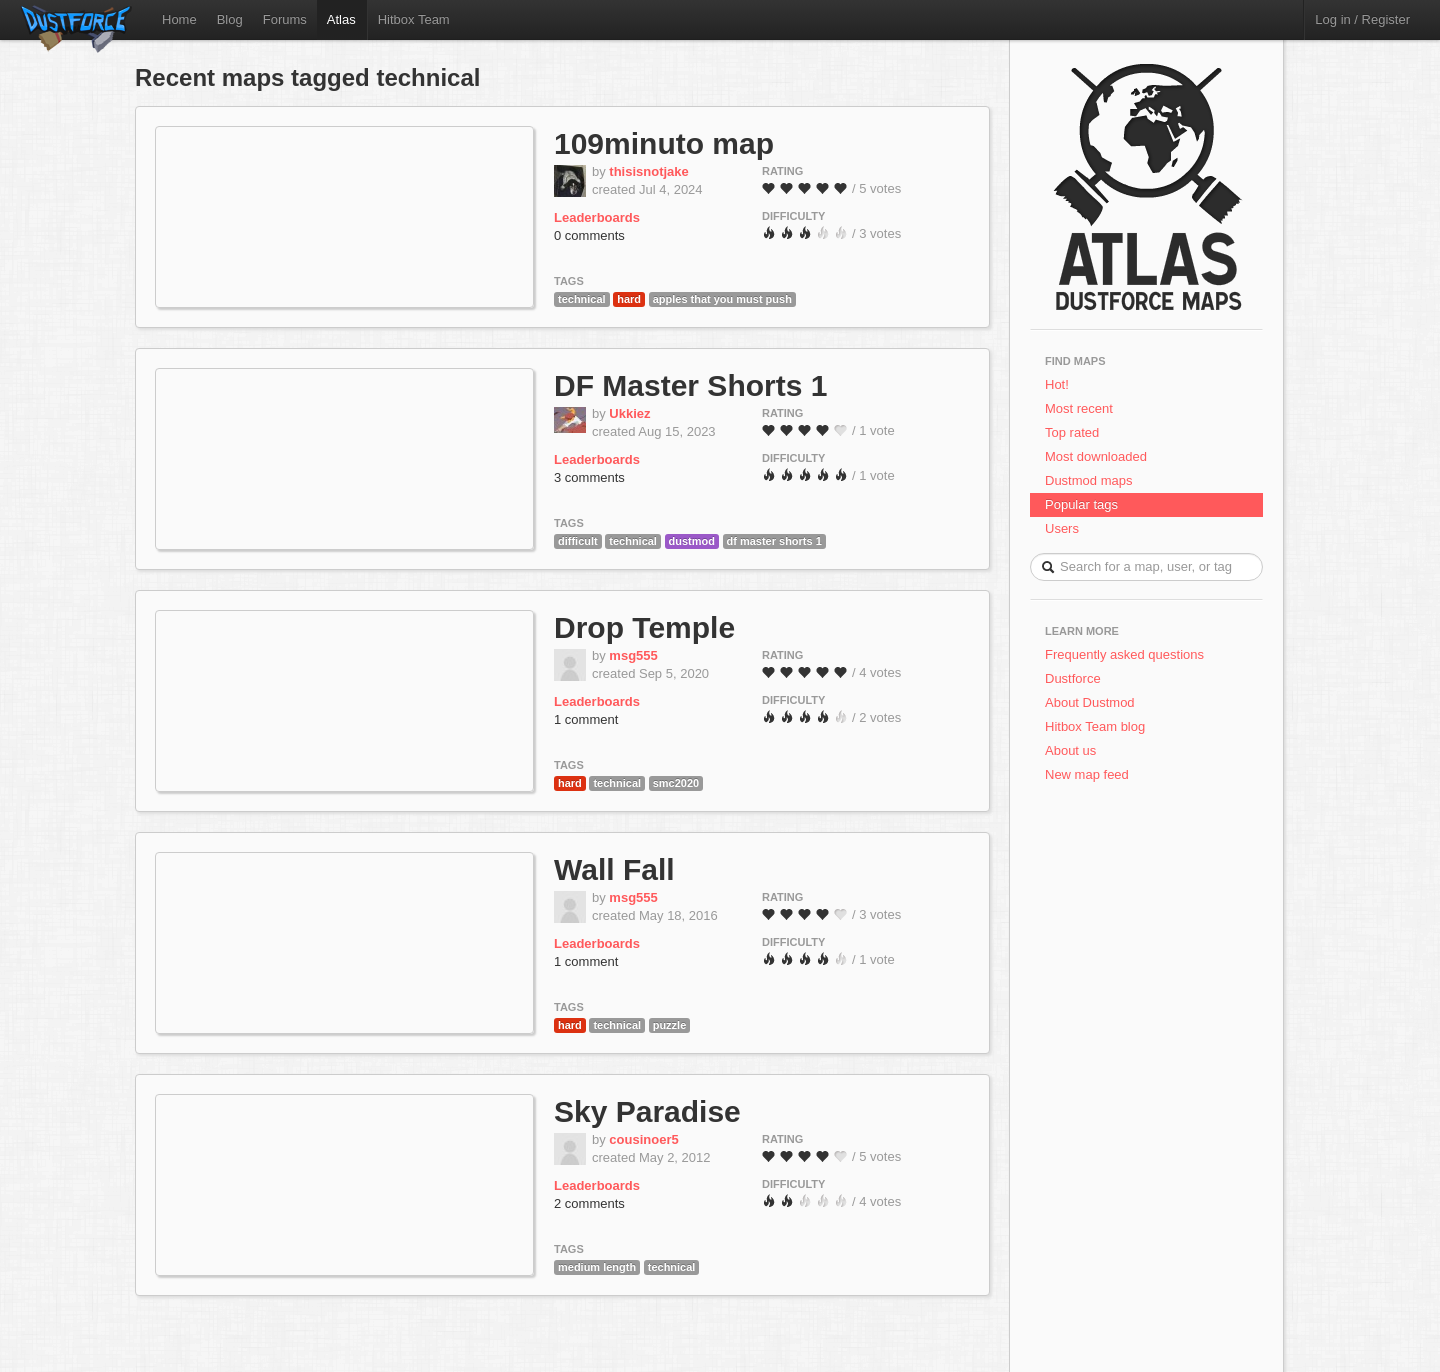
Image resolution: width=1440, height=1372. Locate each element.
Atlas (341, 19)
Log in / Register (1362, 19)
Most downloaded (1096, 456)
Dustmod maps (1088, 480)
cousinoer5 (643, 1139)
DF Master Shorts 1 (690, 385)
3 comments (589, 477)
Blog (230, 19)
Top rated (1072, 432)
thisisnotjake (648, 171)
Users (1062, 528)
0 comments (589, 235)
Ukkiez (629, 413)
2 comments (589, 1203)
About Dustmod (1090, 702)
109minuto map (664, 143)
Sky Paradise (647, 1111)
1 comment (586, 719)
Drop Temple (644, 627)
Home (179, 19)
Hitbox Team (414, 19)
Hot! (1057, 384)
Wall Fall (614, 869)
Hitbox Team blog (1095, 726)
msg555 (633, 655)
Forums (285, 19)
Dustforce (1073, 678)
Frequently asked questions (1124, 654)
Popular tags (1081, 504)
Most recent (1079, 408)
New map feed (1090, 774)
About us (1070, 750)
